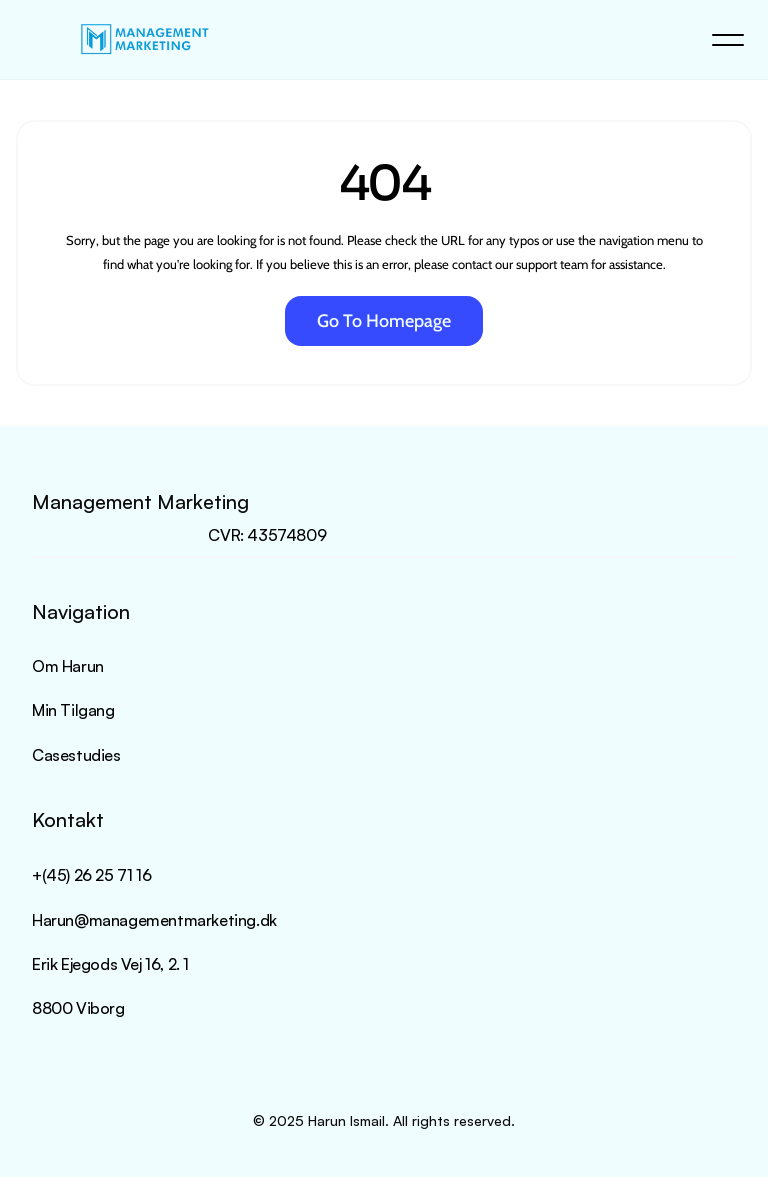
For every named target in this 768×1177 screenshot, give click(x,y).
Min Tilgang (73, 710)
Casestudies (76, 755)
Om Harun (68, 666)
